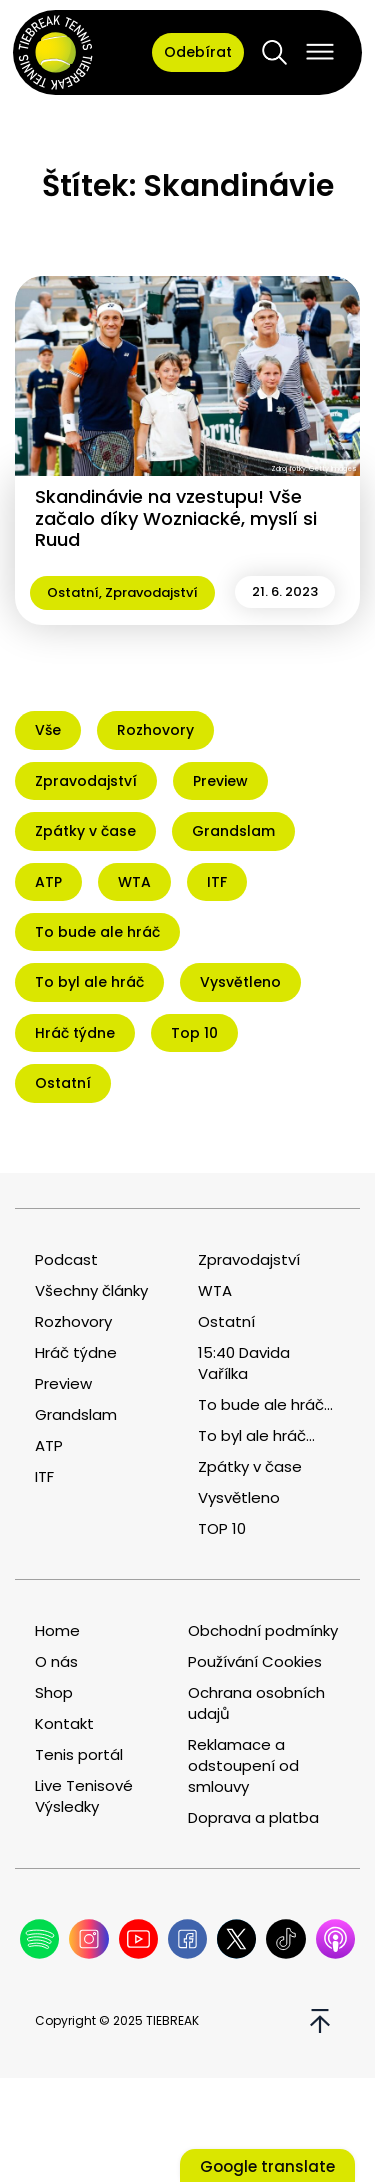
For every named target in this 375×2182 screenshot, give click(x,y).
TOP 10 (222, 1528)
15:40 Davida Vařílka (244, 1363)
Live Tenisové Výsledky (84, 1796)
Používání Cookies (255, 1661)
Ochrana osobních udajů (256, 1703)
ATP (49, 1445)
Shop (54, 1692)
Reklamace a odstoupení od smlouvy (243, 1765)
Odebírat (198, 52)
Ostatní (73, 592)
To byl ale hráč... (256, 1435)
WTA (215, 1290)
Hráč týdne (76, 1352)
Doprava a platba (253, 1817)
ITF (44, 1476)
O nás (56, 1661)
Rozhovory (73, 1321)
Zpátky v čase (250, 1466)
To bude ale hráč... (265, 1404)
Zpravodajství (151, 592)
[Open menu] (320, 52)
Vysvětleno (239, 1497)
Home (57, 1630)
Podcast (66, 1259)
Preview (63, 1383)
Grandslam (76, 1414)
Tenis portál (79, 1754)
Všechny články (91, 1290)
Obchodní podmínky (263, 1630)
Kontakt (64, 1723)
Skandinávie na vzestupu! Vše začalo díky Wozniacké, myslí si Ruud (176, 518)
